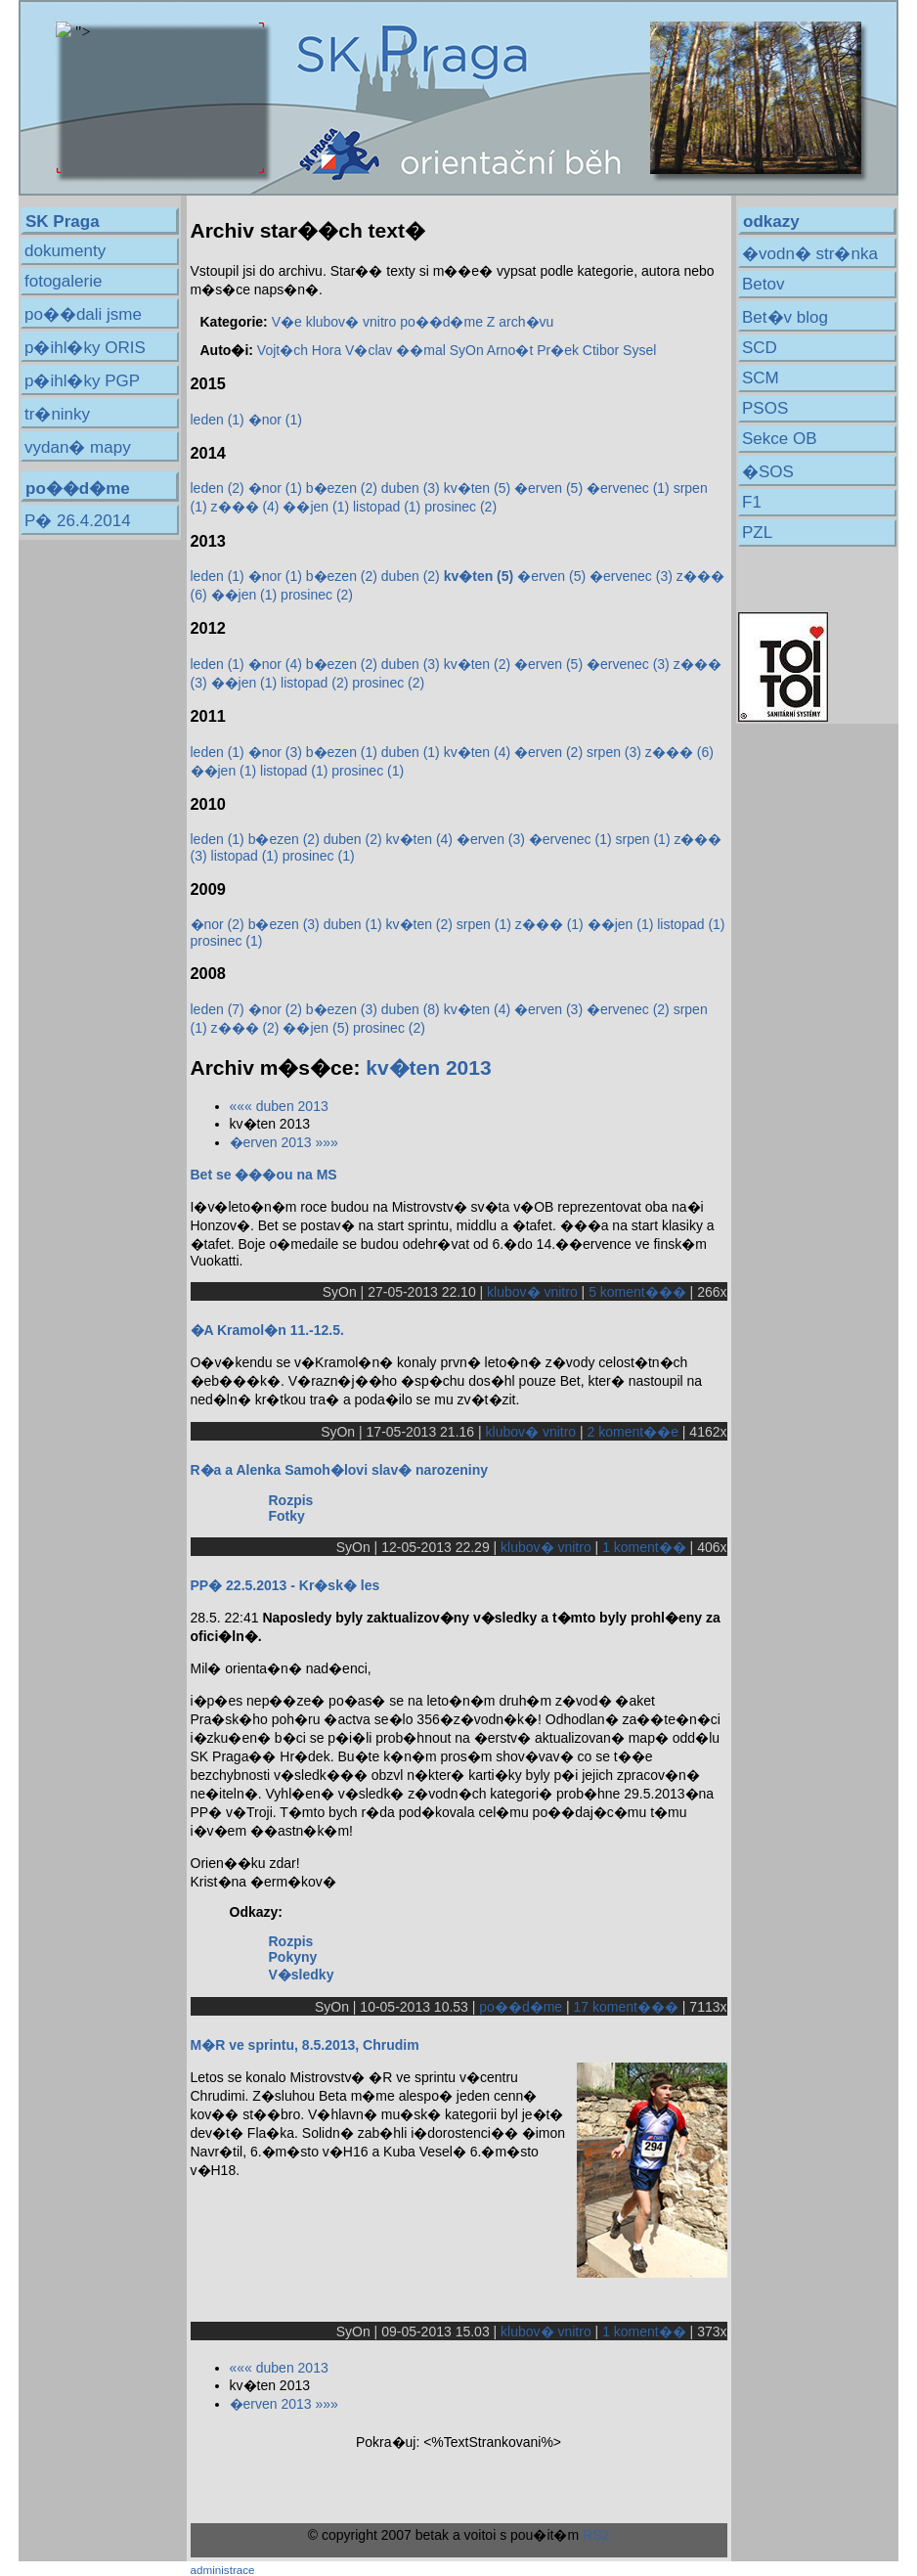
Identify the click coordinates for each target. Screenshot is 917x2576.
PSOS (765, 408)
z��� (245, 506)
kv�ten (477, 488)
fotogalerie (63, 281)
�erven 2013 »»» (284, 1142)
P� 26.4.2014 (77, 520)
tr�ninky (57, 414)
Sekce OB (779, 438)
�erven (548, 488)
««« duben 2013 (279, 1106)
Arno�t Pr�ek (533, 350)
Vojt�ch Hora (299, 350)
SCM (760, 378)
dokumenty (65, 251)
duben (410, 488)
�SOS (768, 472)
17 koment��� (626, 2007)
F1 (752, 502)
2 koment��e (633, 1432)
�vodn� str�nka (810, 253)
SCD (759, 347)
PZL (757, 532)
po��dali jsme (83, 314)
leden (217, 419)
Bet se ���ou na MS (264, 1174)
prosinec (460, 506)
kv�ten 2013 (428, 1067)
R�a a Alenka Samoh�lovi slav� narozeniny (339, 1470)
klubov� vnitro (351, 322)
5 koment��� (637, 1292)
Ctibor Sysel (619, 350)
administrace (223, 2569)
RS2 (596, 2535)
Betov (763, 284)
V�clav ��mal (395, 350)
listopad (386, 506)
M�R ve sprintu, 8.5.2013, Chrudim (305, 2045)
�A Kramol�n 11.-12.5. (267, 1330)
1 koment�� (644, 1547)
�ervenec (628, 488)
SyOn (467, 350)
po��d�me (441, 322)
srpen (614, 752)
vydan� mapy (77, 447)
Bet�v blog (785, 317)
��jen (316, 506)
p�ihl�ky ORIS (85, 347)
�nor (275, 419)
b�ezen (341, 488)
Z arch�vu (520, 322)
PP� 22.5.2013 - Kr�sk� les (285, 1585)
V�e (287, 322)
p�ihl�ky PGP (82, 381)
